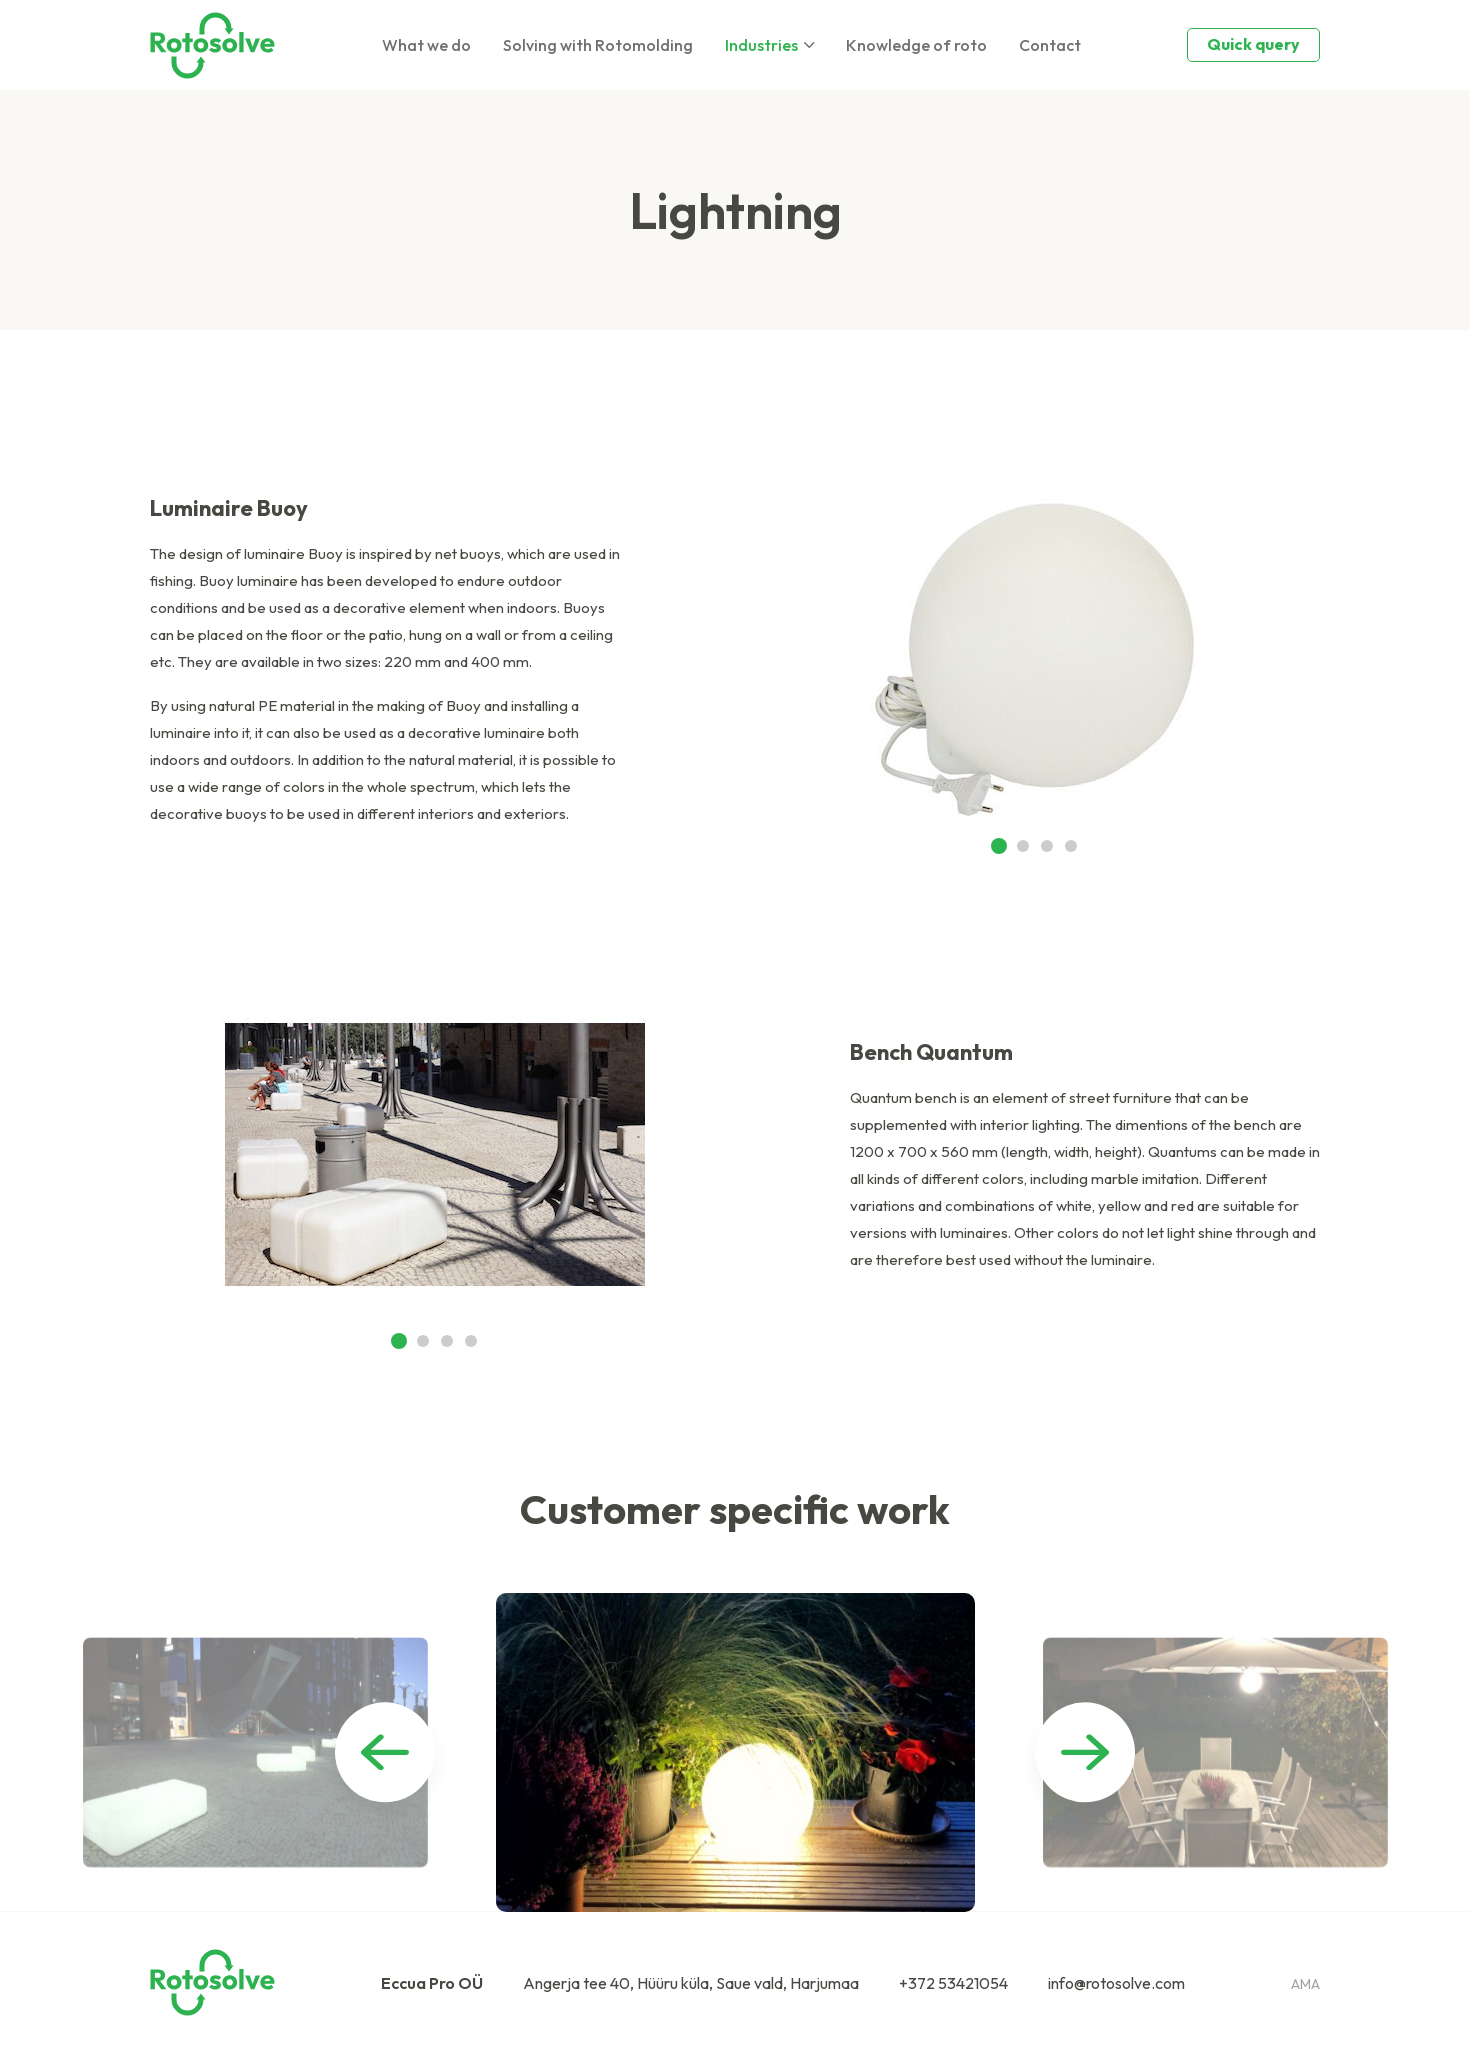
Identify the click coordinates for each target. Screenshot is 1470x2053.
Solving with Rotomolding (598, 45)
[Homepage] (212, 45)
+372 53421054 (953, 1983)
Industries (761, 45)
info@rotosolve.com (1116, 1983)
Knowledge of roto (916, 45)
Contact (1050, 45)
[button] (999, 846)
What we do (426, 45)
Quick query (1253, 44)
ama (1305, 1984)
